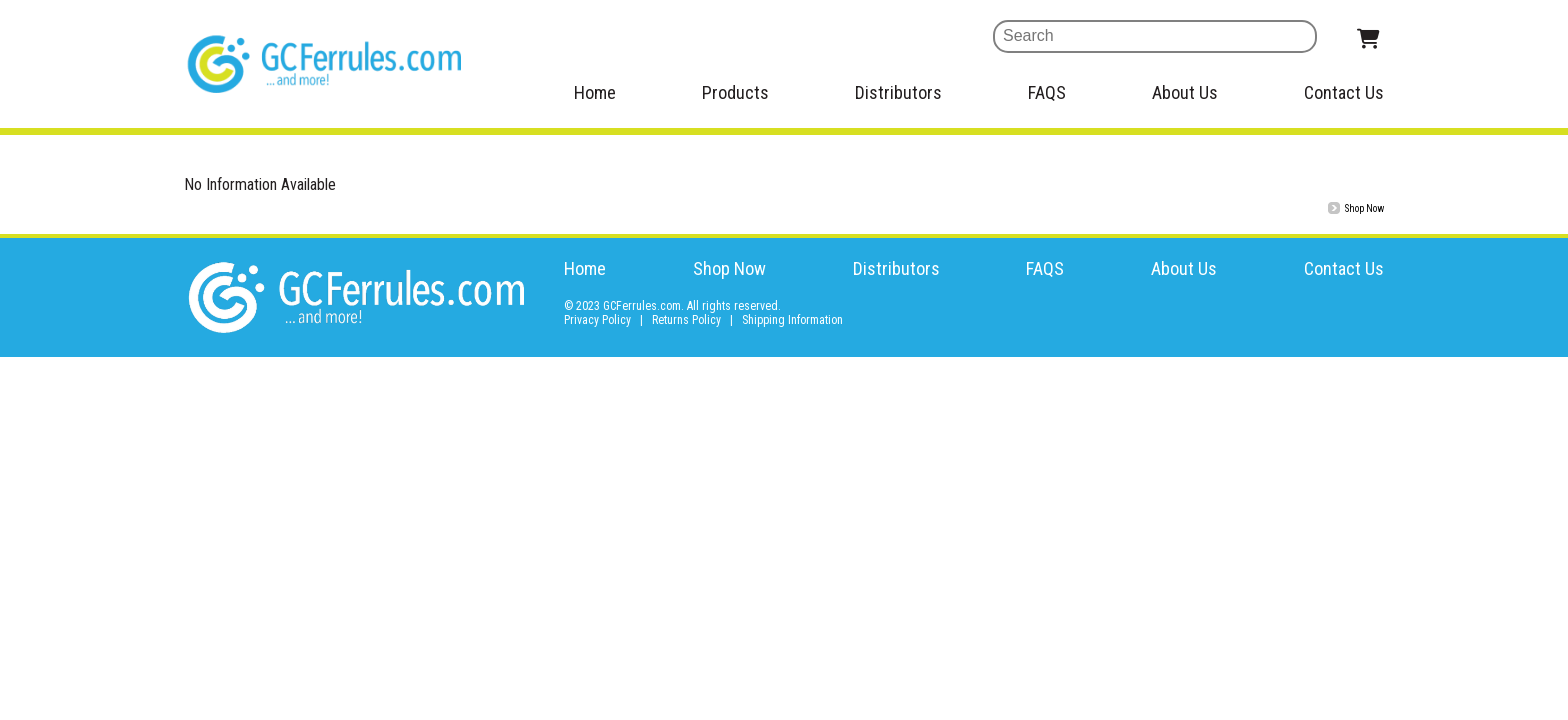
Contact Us (1344, 92)
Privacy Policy (597, 320)
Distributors (898, 92)
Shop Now (729, 268)
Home (595, 92)
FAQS (1047, 92)
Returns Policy (686, 320)
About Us (1185, 92)
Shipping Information (792, 320)
